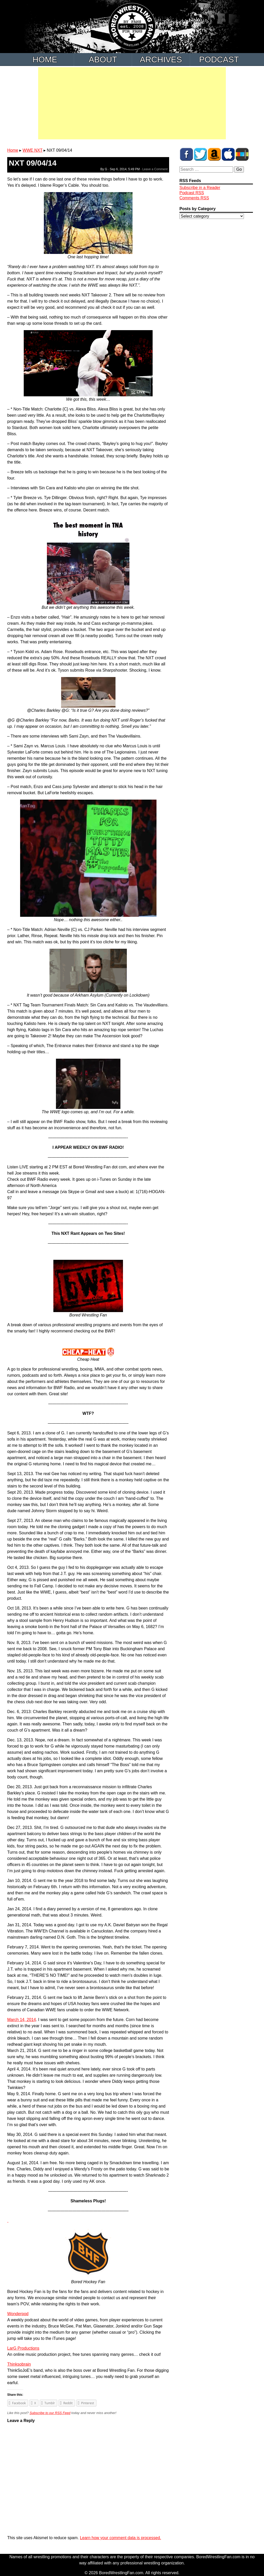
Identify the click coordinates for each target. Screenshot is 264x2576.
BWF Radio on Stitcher (242, 154)
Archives (161, 59)
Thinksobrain (19, 2364)
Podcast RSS (191, 193)
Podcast (219, 59)
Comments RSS (194, 198)
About (103, 59)
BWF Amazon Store (214, 154)
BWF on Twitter (200, 154)
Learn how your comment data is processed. (120, 2538)
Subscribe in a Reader (199, 187)
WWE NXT (33, 150)
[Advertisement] (132, 103)
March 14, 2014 (21, 2019)
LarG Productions (23, 2348)
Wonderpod (17, 2314)
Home (44, 59)
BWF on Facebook (186, 154)
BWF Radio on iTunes (228, 154)
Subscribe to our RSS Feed (50, 2413)
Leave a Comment (155, 169)
